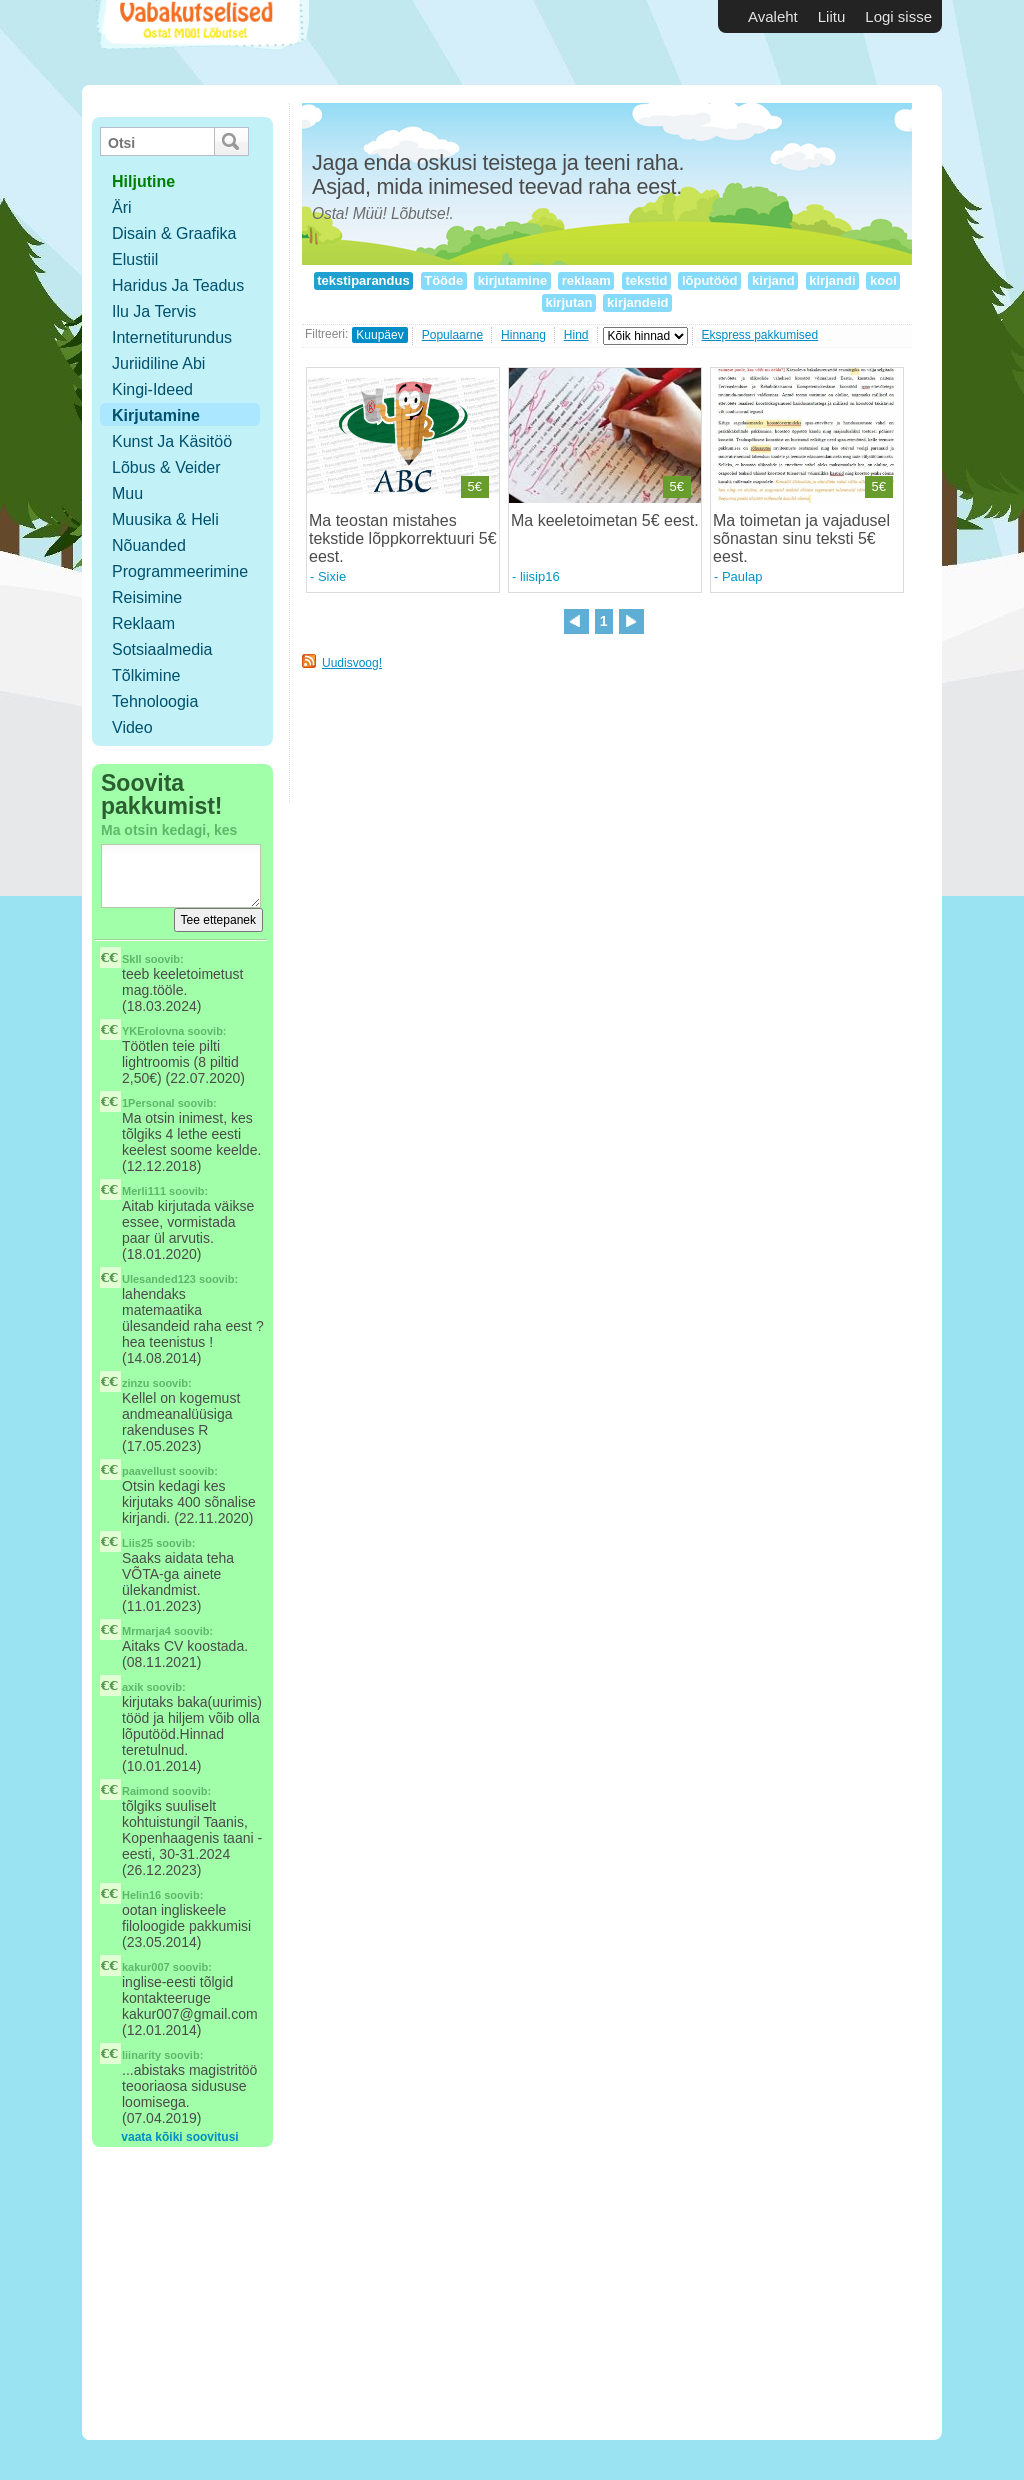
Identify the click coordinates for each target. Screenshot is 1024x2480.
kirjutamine (512, 280)
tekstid (646, 280)
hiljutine (143, 181)
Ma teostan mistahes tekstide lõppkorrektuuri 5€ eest (403, 538)
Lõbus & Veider (166, 467)
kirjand (773, 280)
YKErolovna (153, 1031)
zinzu (136, 1383)
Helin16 (141, 1895)
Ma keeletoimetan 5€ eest (602, 520)
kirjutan (569, 302)
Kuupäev (379, 335)
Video (132, 727)
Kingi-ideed (152, 389)
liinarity (141, 2055)
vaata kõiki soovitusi (179, 2137)
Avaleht (773, 16)
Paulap (742, 576)
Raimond (145, 1791)
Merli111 (144, 1191)
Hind (576, 335)
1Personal (148, 1103)
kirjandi (832, 280)
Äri (122, 207)
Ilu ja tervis (154, 311)
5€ (475, 486)
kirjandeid (637, 302)
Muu (127, 493)
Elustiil (135, 259)
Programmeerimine (180, 571)
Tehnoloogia (155, 701)
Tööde (444, 280)
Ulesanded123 (159, 1279)
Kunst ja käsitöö (172, 441)
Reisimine (147, 597)
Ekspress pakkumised (760, 335)
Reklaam (143, 623)
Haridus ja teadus (178, 285)
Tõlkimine (146, 675)
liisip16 (540, 576)
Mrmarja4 (146, 1631)
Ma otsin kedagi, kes (169, 830)
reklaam (586, 280)
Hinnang (523, 335)
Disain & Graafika (174, 233)
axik (132, 1687)
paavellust (149, 1471)
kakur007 (146, 1967)
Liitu (832, 16)
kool (883, 280)
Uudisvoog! (352, 663)
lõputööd (709, 280)
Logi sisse (898, 16)
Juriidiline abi (158, 363)
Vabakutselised (200, 42)
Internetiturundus (172, 337)
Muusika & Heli (165, 519)
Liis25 (137, 1543)
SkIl (132, 959)
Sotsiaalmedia (162, 649)
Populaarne (452, 335)
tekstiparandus (364, 280)
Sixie (332, 576)
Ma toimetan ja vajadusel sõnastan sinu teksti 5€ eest (801, 538)
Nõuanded (149, 545)
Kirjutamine (156, 415)
